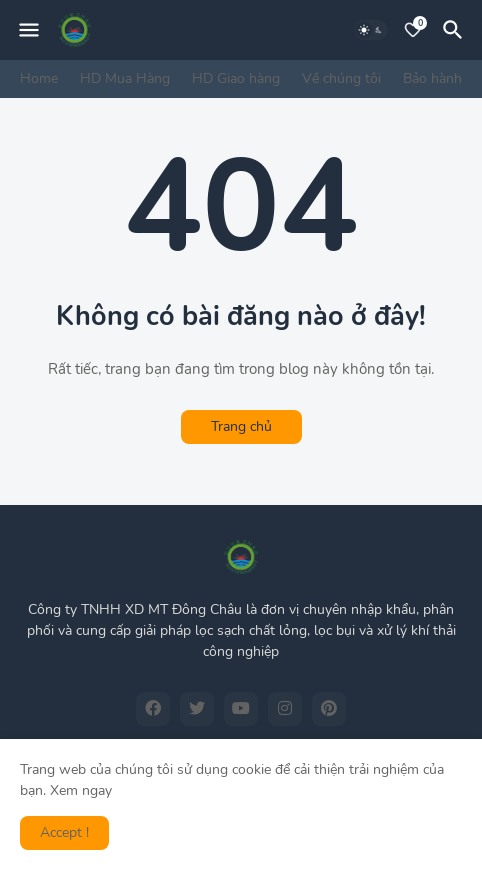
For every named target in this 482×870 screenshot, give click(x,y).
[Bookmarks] (413, 30)
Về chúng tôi (341, 78)
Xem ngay (81, 790)
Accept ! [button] (64, 832)
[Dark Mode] (371, 30)
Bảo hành (432, 78)
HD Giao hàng (236, 78)
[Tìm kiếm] (456, 30)
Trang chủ (241, 426)
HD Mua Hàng (125, 78)
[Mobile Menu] (29, 30)
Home (39, 78)
